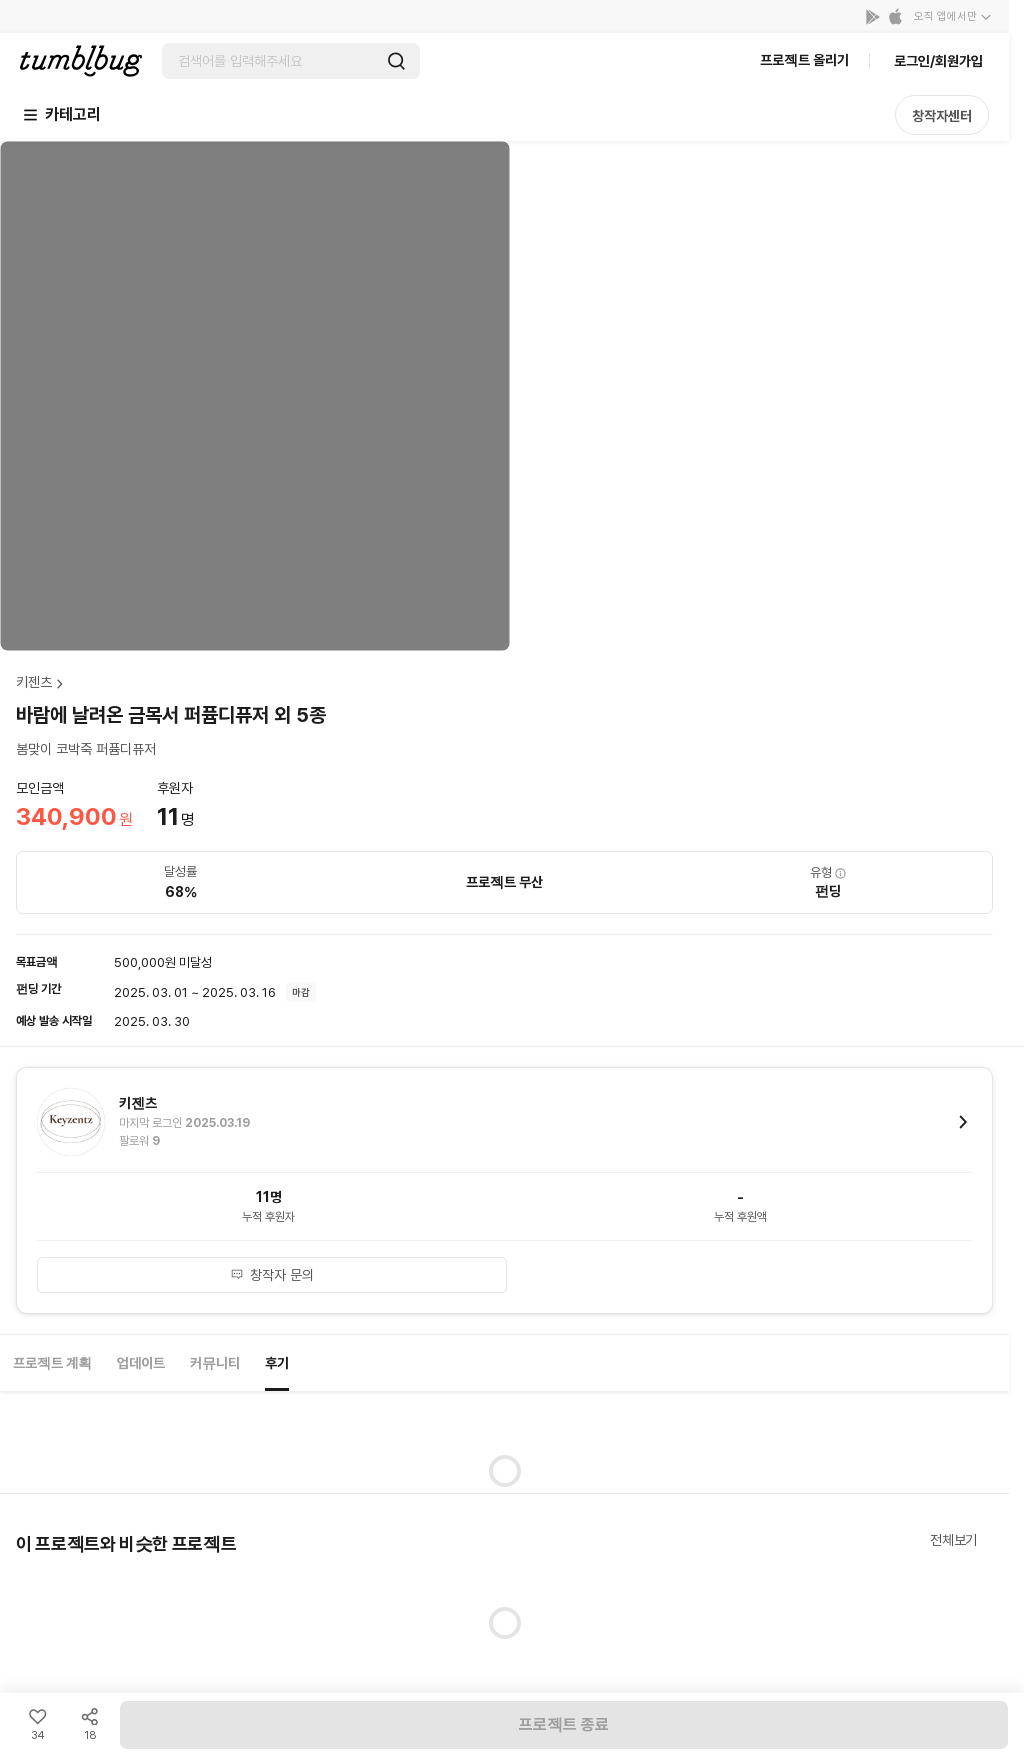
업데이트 (141, 1363)
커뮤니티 (215, 1363)
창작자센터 (942, 116)
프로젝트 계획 (52, 1363)
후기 (277, 1363)
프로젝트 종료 (564, 1724)
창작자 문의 (272, 1275)
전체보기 (953, 1540)
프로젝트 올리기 (804, 60)
